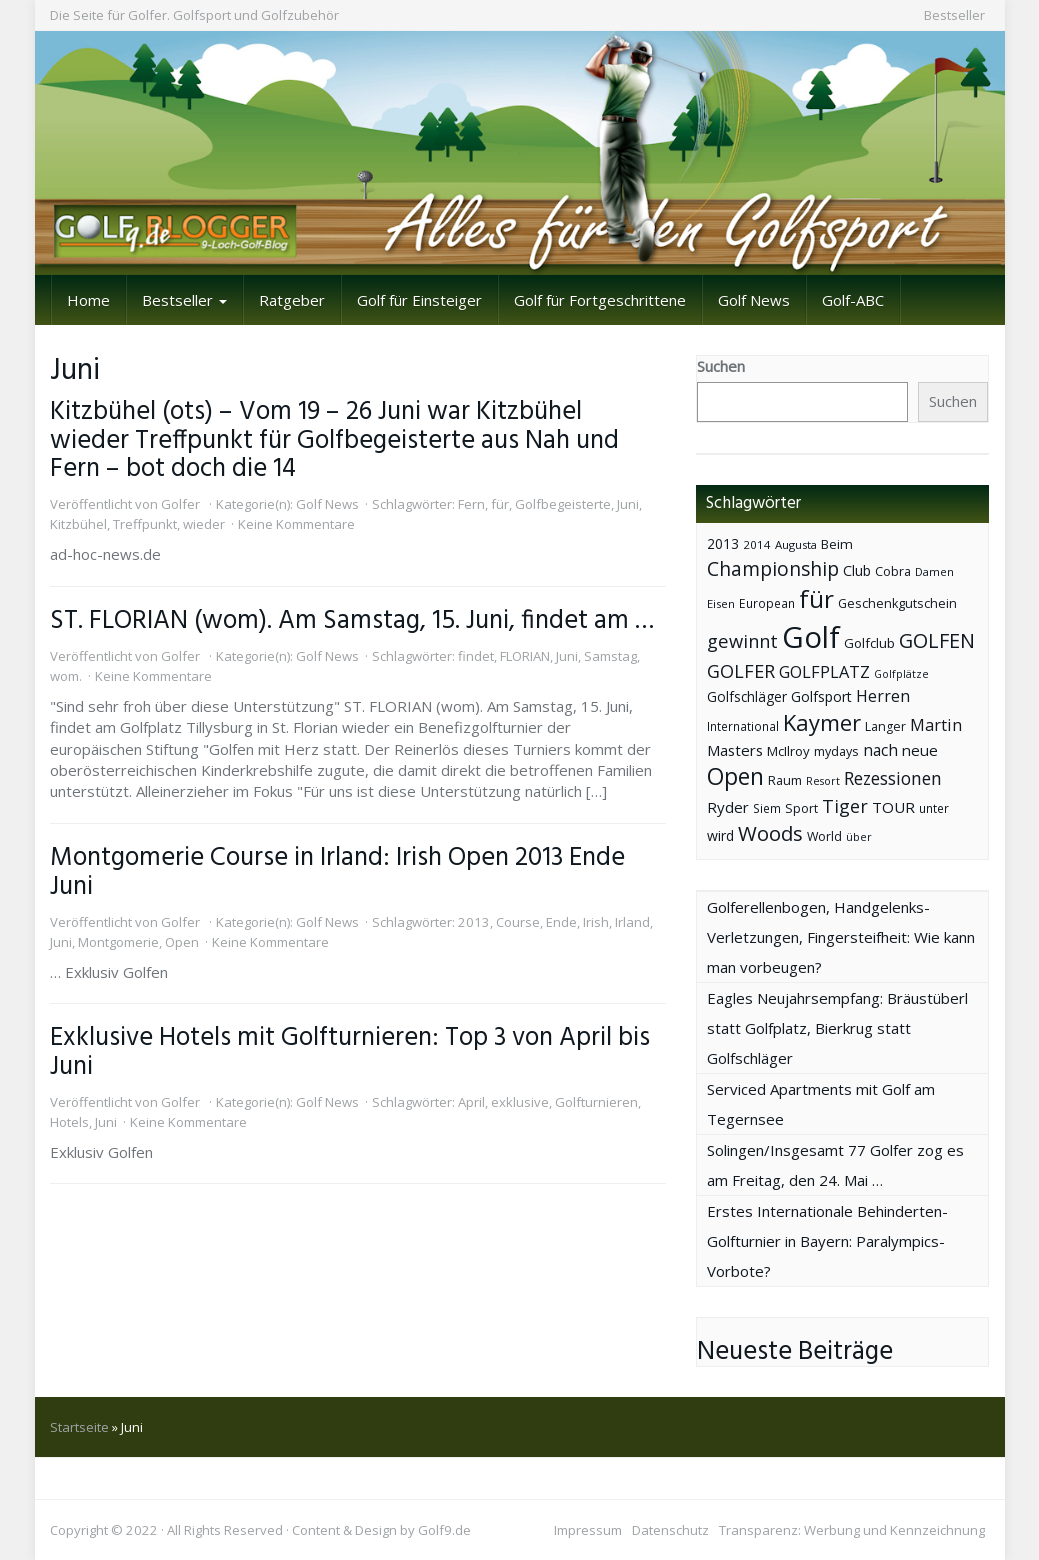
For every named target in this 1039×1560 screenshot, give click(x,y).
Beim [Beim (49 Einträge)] (837, 544)
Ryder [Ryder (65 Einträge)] (728, 807)
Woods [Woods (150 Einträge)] (770, 833)
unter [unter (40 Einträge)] (934, 808)
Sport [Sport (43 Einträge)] (801, 808)
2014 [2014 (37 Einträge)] (757, 544)
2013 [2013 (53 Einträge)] (723, 543)
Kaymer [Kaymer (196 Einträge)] (822, 722)
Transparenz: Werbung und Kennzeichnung (852, 1530)
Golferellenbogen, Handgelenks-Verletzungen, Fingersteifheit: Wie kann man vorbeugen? (841, 937)
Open (182, 942)
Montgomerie (118, 942)
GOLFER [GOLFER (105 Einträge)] (741, 671)
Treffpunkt (145, 524)
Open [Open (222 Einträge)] (735, 776)
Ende (561, 922)
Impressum (588, 1530)
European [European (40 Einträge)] (767, 603)
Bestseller (954, 15)
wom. (66, 676)
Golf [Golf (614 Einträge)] (811, 637)
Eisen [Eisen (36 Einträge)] (721, 603)
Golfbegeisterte (563, 504)
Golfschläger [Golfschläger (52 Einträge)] (747, 696)
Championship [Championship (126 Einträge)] (773, 568)
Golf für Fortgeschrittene (600, 300)
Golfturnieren (596, 1102)
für (500, 504)
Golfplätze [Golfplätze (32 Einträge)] (901, 674)
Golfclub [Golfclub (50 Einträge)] (869, 643)
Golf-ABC (853, 300)
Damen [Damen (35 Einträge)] (934, 571)
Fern (471, 504)
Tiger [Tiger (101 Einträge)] (845, 806)
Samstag (610, 656)
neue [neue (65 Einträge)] (920, 750)
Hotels (69, 1122)
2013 (474, 922)
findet (476, 656)
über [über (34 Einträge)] (859, 836)
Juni (628, 504)
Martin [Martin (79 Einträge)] (936, 725)
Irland (632, 922)
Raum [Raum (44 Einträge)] (785, 780)
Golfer (180, 504)
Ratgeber (292, 300)
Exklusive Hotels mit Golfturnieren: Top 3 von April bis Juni (350, 1052)
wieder (204, 524)
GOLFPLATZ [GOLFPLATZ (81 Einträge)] (824, 671)
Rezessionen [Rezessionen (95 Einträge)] (893, 778)
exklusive (520, 1102)
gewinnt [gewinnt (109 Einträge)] (742, 640)
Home (88, 300)
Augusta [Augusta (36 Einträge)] (796, 544)
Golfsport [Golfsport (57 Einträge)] (821, 696)
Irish (596, 922)
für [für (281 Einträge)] (816, 598)
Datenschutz (670, 1530)
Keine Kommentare (296, 524)
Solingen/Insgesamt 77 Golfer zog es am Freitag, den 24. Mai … (835, 1165)
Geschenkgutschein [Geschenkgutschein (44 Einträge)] (897, 603)
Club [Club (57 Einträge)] (857, 570)
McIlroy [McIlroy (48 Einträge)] (788, 751)
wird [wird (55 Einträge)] (720, 835)
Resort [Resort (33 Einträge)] (823, 780)
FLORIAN (525, 656)
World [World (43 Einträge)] (824, 836)
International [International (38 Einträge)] (743, 726)
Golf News (754, 300)
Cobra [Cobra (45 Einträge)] (893, 571)
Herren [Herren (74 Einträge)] (883, 696)
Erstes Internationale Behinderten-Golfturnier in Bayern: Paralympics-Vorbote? (827, 1241)
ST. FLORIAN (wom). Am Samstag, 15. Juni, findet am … (352, 621)
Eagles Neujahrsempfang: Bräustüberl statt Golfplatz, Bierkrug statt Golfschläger (837, 1028)
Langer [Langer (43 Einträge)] (885, 726)
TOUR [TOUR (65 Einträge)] (893, 807)
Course (518, 922)
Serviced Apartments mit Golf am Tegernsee (821, 1104)
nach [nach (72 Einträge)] (880, 750)
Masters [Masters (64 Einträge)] (735, 750)
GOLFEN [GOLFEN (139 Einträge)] (937, 640)
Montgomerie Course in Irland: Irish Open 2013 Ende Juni (337, 872)
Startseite (79, 1427)
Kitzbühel (78, 524)
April (471, 1102)
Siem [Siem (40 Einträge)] (767, 808)
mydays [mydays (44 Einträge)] (836, 751)
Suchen (721, 366)
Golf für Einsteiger (419, 300)
